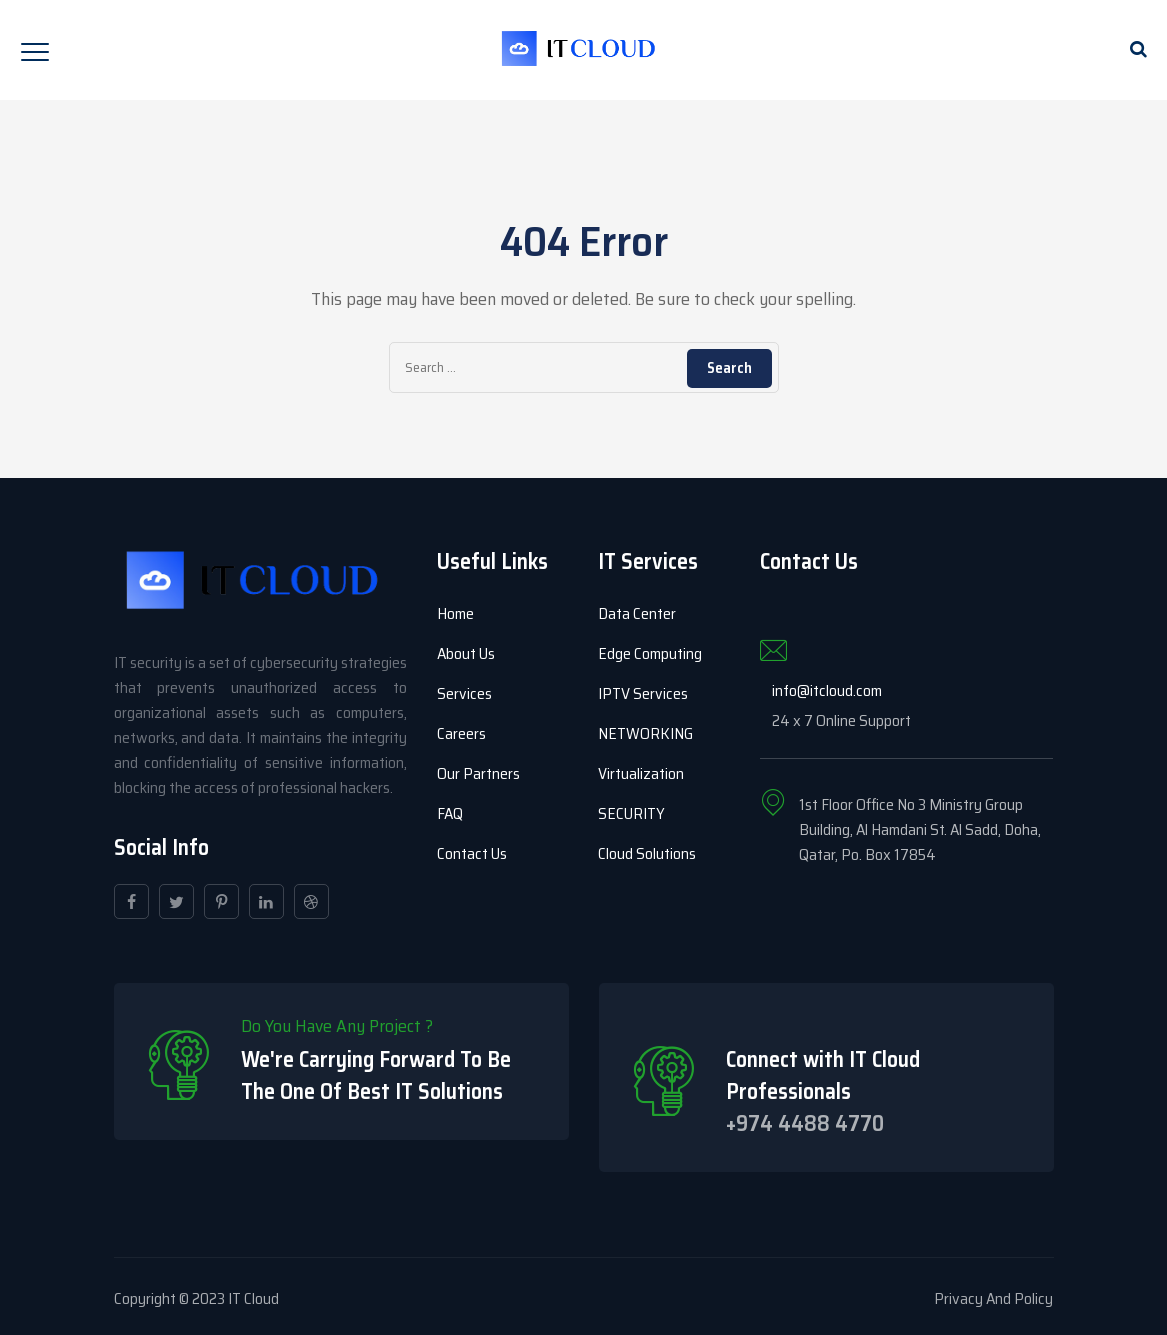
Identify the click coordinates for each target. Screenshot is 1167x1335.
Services (464, 693)
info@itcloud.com (827, 690)
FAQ (450, 813)
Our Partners (478, 773)
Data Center (637, 613)
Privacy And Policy (993, 1298)
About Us (466, 653)
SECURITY (631, 813)
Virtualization (641, 773)
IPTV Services (643, 693)
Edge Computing (650, 653)
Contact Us (472, 853)
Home (455, 613)
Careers (461, 733)
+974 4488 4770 (805, 1123)
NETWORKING (645, 733)
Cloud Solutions (647, 853)
